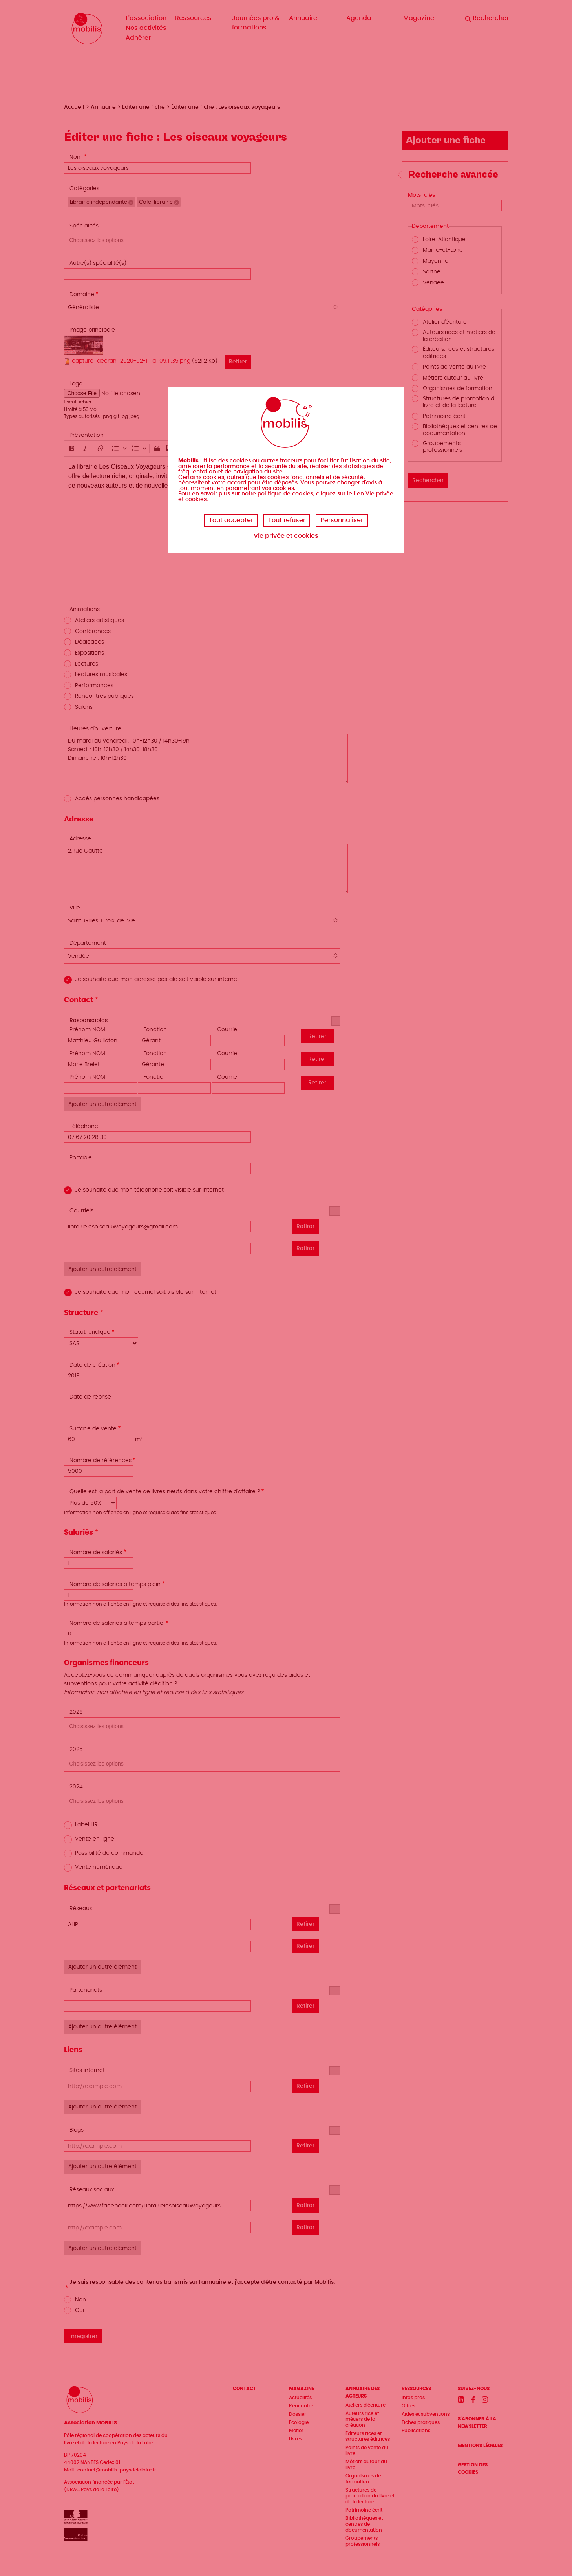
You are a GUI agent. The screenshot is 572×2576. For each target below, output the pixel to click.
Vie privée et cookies (286, 536)
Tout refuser (286, 520)
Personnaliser (341, 520)
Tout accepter (231, 520)
